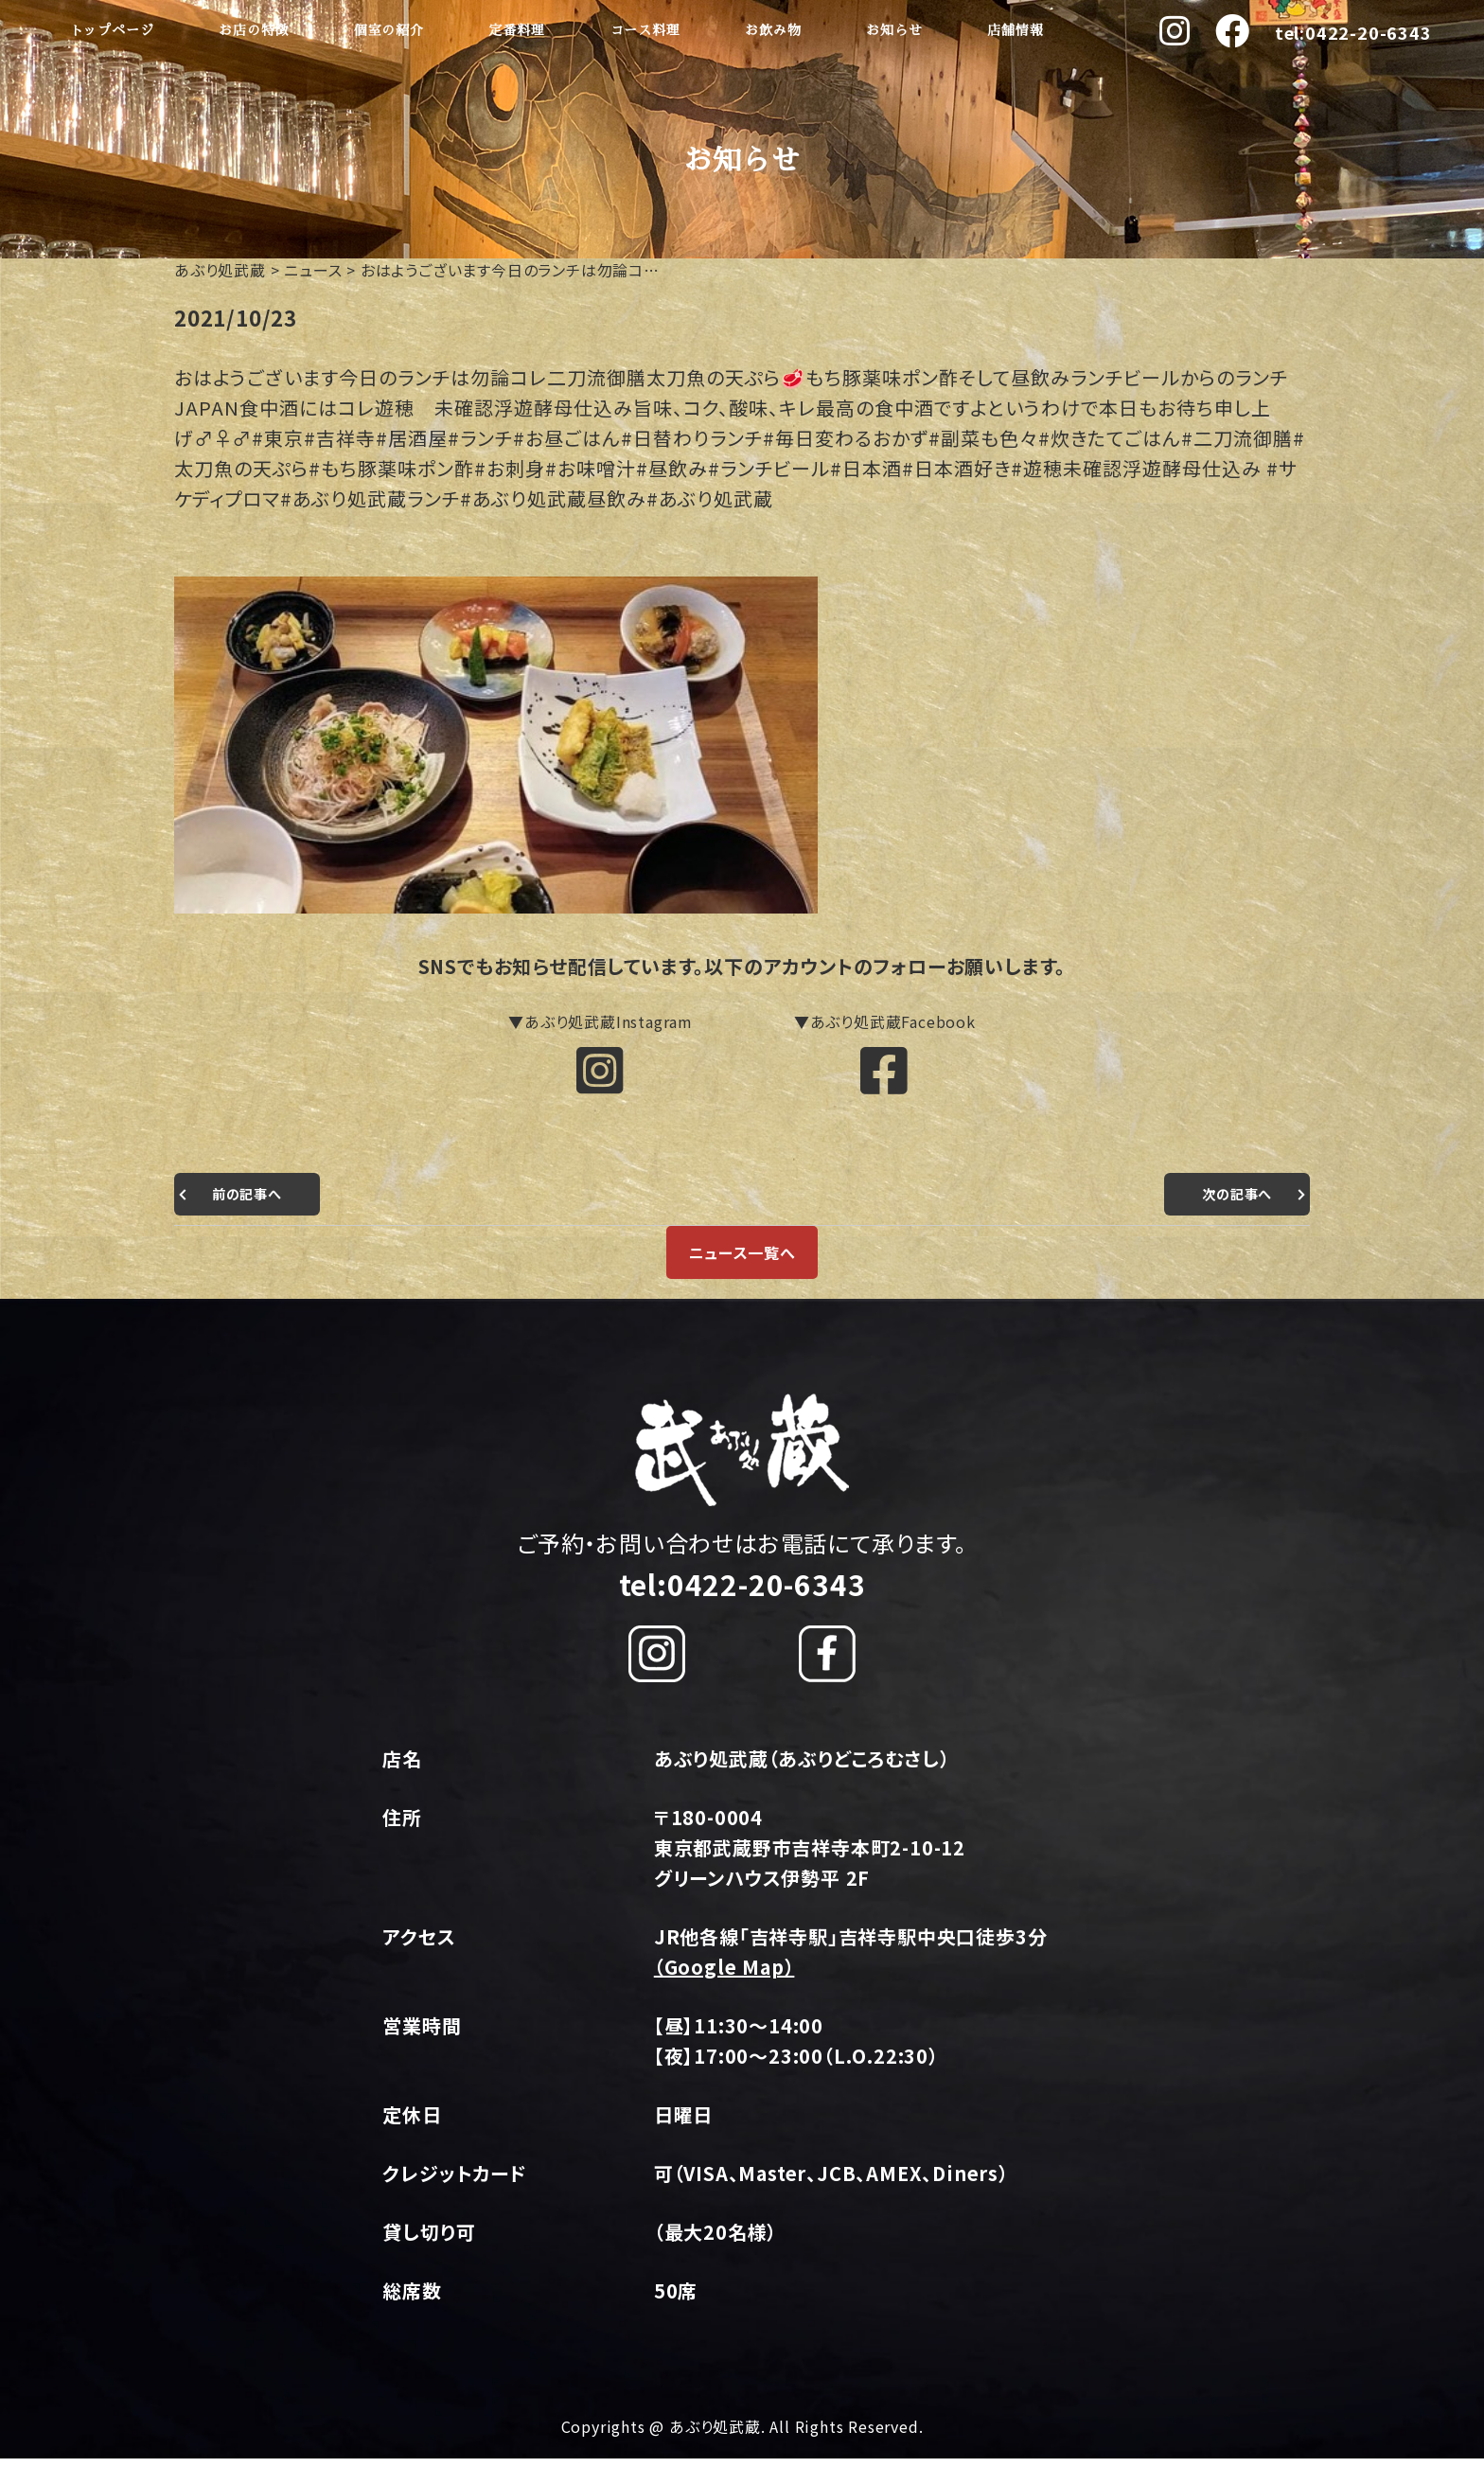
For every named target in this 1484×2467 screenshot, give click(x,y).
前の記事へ (252, 1202)
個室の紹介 (389, 30)
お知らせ (894, 30)
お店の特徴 (254, 30)
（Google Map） (724, 1976)
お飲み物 (773, 30)
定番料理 (517, 30)
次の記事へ (1232, 1202)
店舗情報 (1015, 30)
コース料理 (645, 30)
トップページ (112, 30)
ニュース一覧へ (742, 1261)
